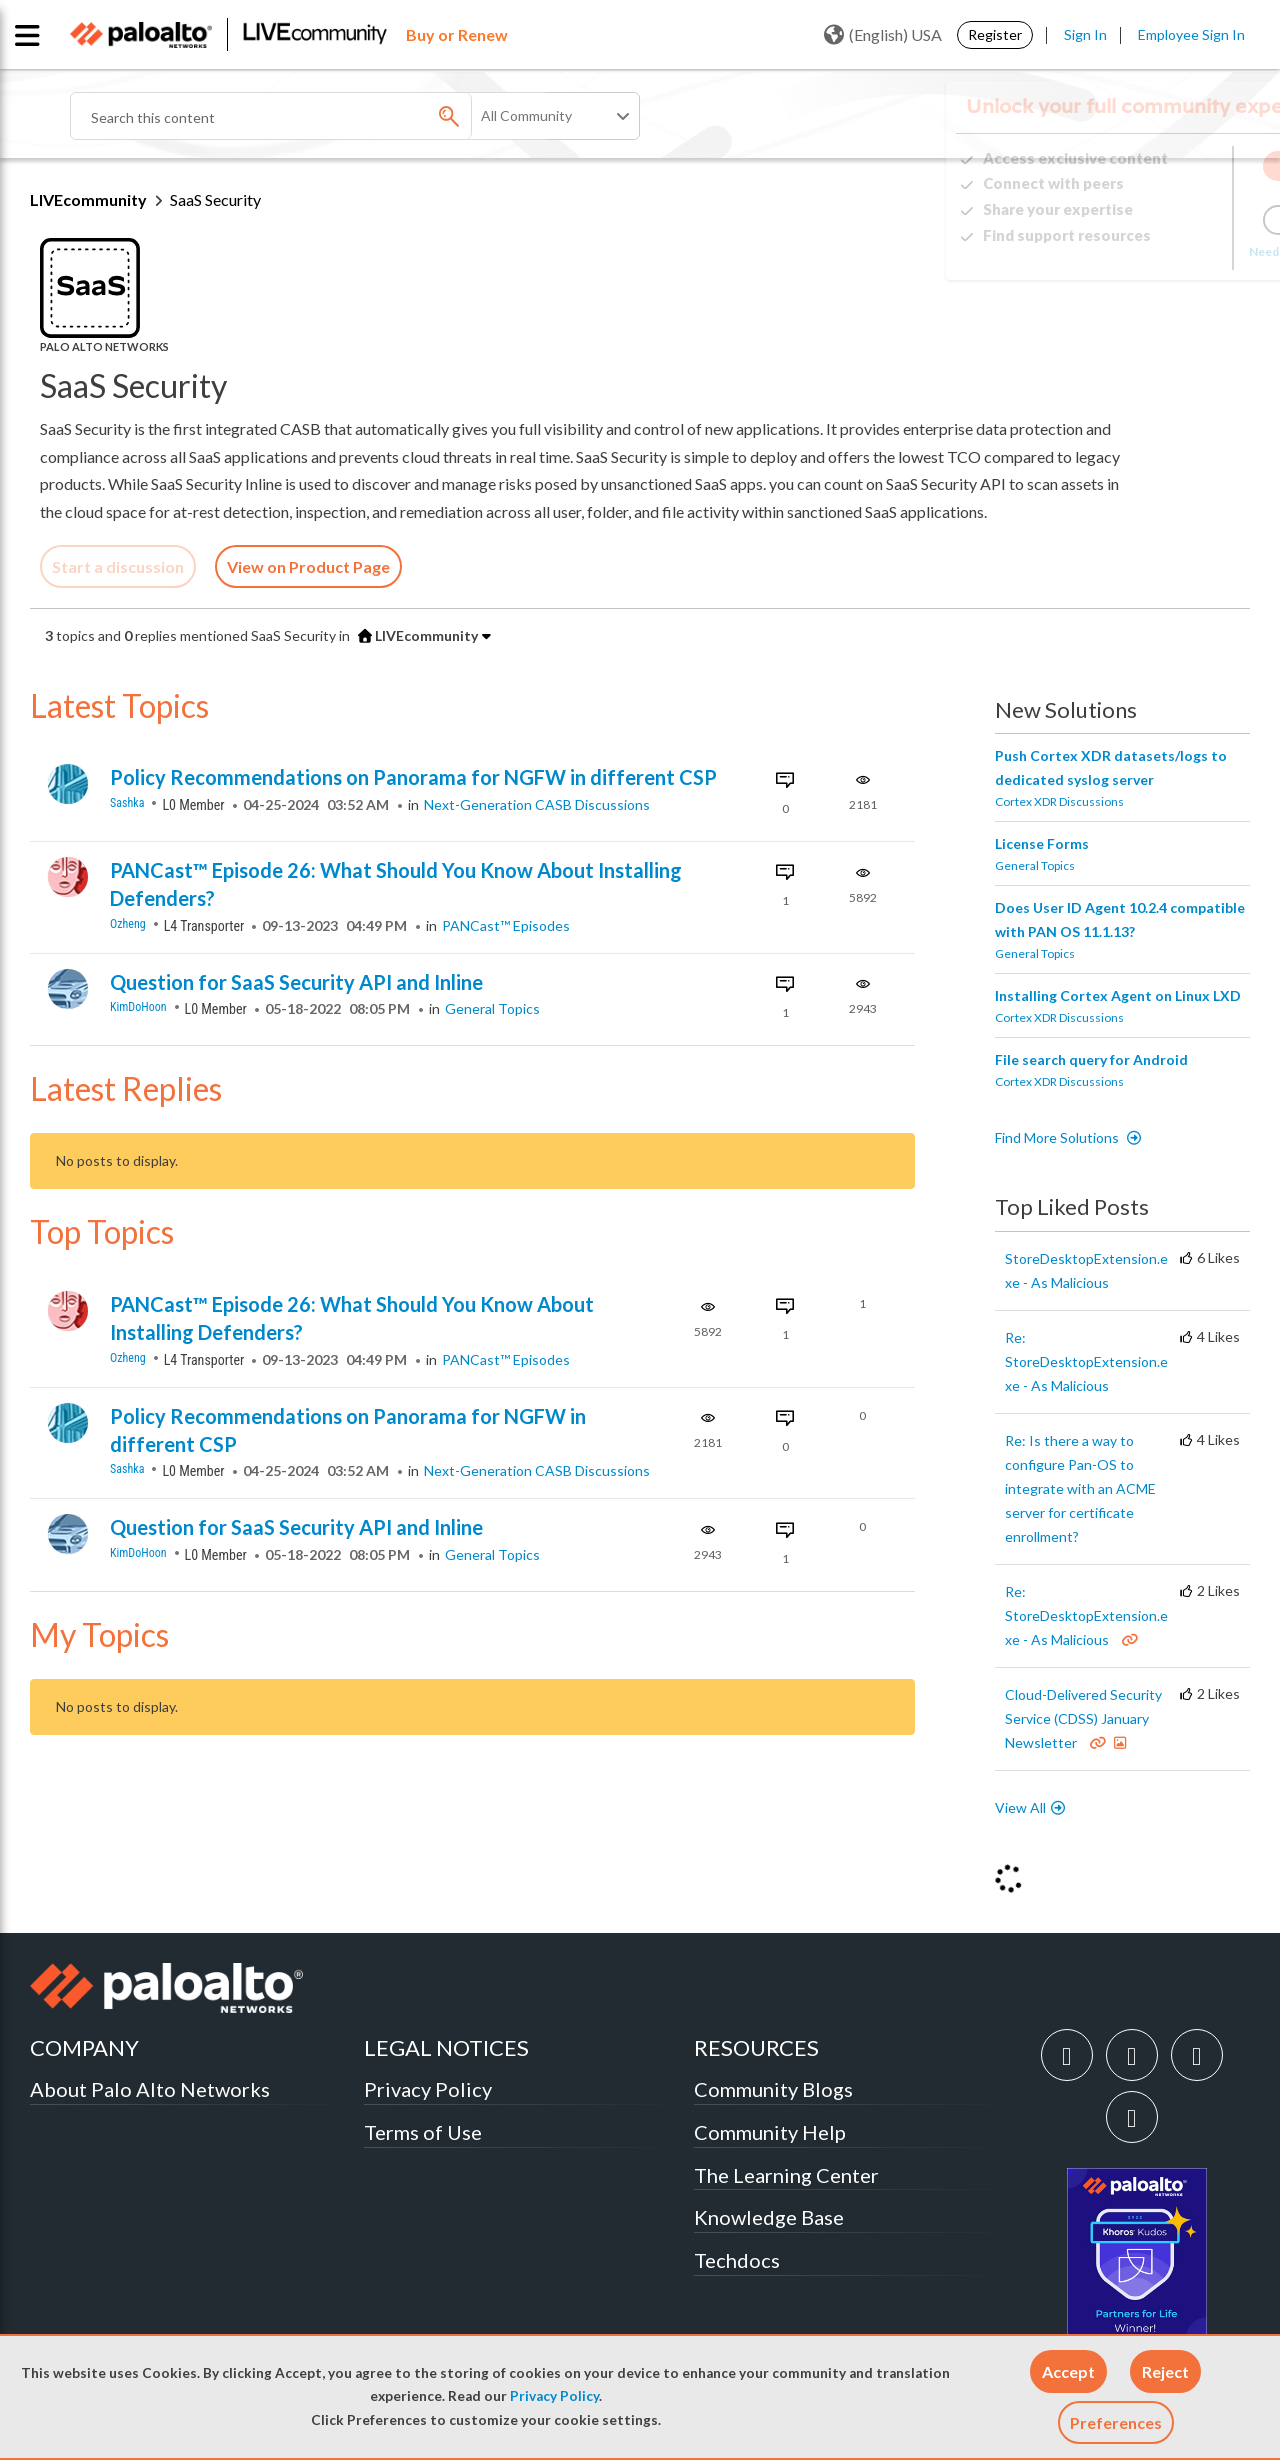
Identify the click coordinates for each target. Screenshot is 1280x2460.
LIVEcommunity (88, 199)
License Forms (1042, 843)
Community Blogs (773, 2089)
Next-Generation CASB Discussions (537, 804)
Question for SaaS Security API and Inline (296, 982)
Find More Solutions (1058, 1137)
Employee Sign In (1191, 34)
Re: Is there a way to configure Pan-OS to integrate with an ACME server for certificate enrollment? (1080, 1488)
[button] (1068, 2371)
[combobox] (310, 116)
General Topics (492, 1008)
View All (1020, 1807)
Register (995, 34)
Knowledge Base (769, 2217)
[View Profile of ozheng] (137, 924)
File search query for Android (1091, 1059)
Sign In (1085, 34)
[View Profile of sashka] (136, 803)
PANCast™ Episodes (506, 925)
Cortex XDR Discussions (1059, 801)
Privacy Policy (554, 2396)
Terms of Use (423, 2132)
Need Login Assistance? (1160, 251)
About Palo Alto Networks (150, 2089)
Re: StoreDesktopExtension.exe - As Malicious (1086, 1361)
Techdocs (737, 2260)
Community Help (770, 2132)
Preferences (1116, 2422)
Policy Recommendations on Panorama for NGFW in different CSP (413, 777)
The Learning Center (786, 2175)
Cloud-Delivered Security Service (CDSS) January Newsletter (1083, 1718)
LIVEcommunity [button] (418, 635)
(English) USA (883, 35)
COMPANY (84, 2047)
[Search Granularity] (557, 116)
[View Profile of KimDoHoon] (147, 1007)
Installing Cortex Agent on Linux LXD (1118, 995)
